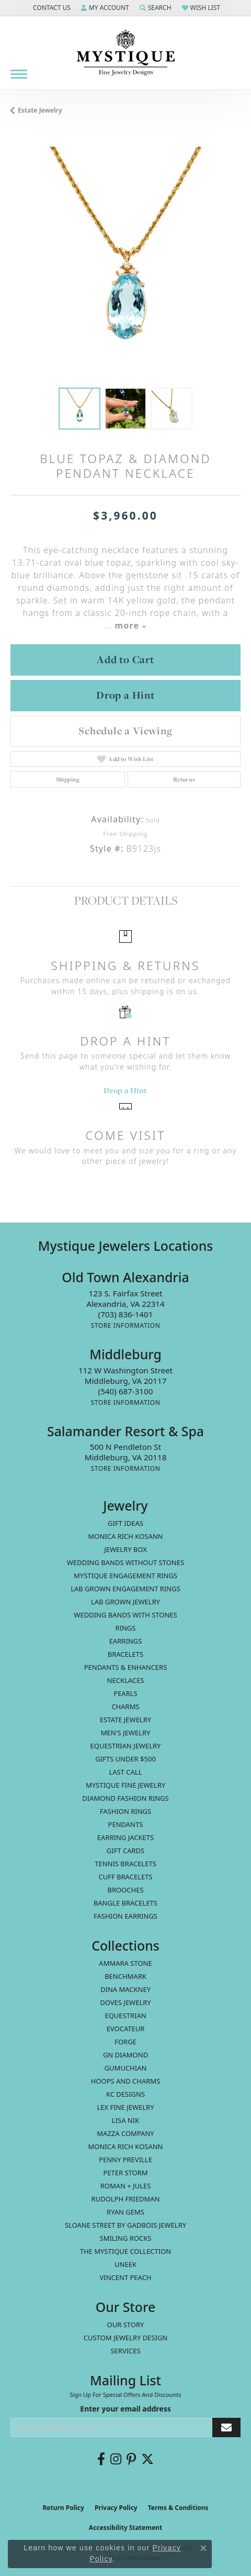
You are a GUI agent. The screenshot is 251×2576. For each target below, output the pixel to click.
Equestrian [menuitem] (125, 2015)
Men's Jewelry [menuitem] (126, 1732)
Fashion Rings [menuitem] (125, 1811)
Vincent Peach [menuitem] (125, 2277)
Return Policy (63, 2507)
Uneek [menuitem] (125, 2264)
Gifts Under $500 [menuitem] (125, 1759)
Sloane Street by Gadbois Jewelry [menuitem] (125, 2225)
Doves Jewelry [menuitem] (125, 2002)
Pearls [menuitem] (125, 1693)
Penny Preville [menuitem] (125, 2159)
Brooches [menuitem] (125, 1890)
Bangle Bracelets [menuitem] (125, 1903)
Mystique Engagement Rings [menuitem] (125, 1575)
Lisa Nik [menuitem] (125, 2120)
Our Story (125, 2324)
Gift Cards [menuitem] (125, 1850)
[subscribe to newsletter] (226, 2427)
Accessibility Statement (125, 2527)
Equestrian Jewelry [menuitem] (125, 1746)
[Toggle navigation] (19, 74)
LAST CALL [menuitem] (125, 1772)
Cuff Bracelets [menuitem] (125, 1876)
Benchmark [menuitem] (125, 1976)
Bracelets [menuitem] (125, 1654)
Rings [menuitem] (126, 1628)
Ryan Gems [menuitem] (125, 2212)
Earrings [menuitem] (125, 1641)
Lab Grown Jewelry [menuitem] (125, 1601)
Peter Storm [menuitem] (125, 2172)
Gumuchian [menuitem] (126, 2068)
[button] (51, 8)
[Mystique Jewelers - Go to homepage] (125, 53)
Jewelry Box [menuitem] (125, 1549)
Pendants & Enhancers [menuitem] (125, 1667)
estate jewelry (40, 110)
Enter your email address (125, 2409)
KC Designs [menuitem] (125, 2094)
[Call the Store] (125, 1314)
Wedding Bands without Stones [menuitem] (125, 1562)
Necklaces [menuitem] (125, 1680)
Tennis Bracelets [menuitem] (125, 1863)
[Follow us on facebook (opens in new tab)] (101, 2459)
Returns (184, 779)
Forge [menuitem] (125, 2041)
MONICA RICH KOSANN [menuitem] (125, 1536)
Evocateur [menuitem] (126, 2028)
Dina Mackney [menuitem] (125, 1989)
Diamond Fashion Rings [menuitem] (125, 1798)
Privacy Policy (116, 2507)
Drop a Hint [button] (125, 695)
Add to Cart (125, 659)
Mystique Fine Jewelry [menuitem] (125, 1785)
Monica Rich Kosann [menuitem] (125, 2146)
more (130, 625)
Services (125, 2350)
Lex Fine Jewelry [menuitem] (125, 2107)
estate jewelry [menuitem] (125, 1719)
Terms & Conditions (178, 2507)
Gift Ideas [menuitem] (125, 1523)
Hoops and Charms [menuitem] (126, 2081)
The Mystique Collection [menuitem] (126, 2251)
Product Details (125, 900)
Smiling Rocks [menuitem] (126, 2238)
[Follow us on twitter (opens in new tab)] (147, 2459)
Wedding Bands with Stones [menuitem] (125, 1615)
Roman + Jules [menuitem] (125, 2185)
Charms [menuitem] (125, 1706)
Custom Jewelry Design (126, 2337)
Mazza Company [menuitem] (125, 2133)
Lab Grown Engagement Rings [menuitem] (125, 1588)
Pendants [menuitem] (125, 1824)
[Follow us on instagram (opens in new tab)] (115, 2459)
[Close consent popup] (203, 2548)
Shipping (68, 779)
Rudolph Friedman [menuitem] (126, 2199)
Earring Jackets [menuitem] (125, 1837)
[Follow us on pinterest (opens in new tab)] (131, 2459)
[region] (125, 262)
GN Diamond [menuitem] (125, 2055)
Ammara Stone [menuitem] (125, 1963)
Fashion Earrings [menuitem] (125, 1916)
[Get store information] (125, 1325)
